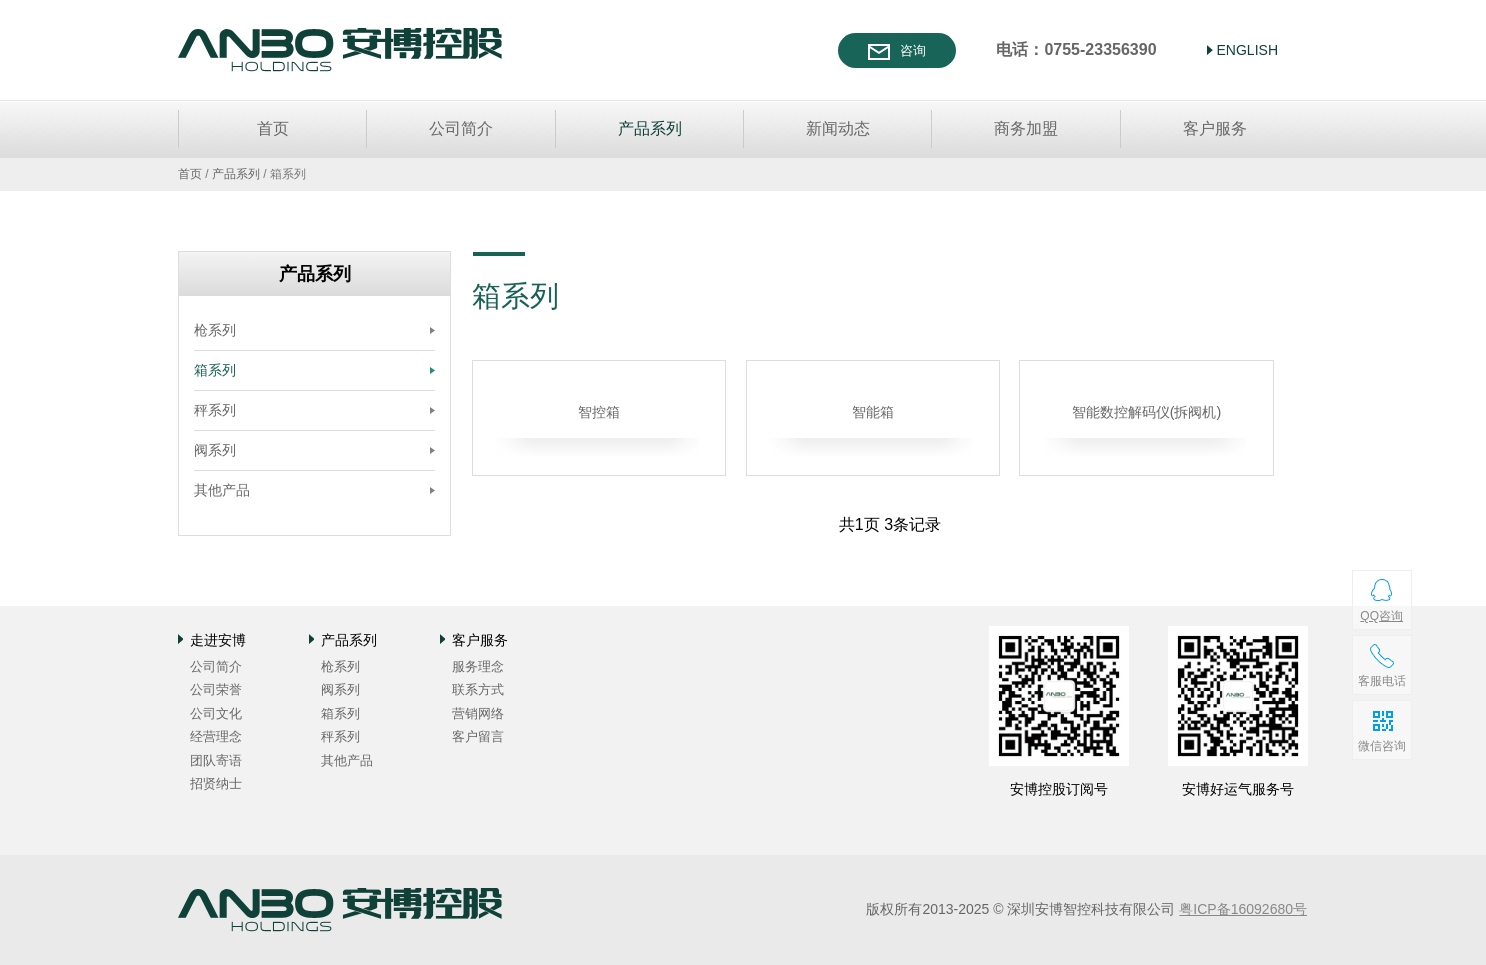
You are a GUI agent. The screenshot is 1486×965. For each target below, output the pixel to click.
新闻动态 (838, 128)
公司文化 (216, 713)
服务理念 (478, 666)
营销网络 (478, 713)
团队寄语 (216, 760)
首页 (273, 128)
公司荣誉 (216, 689)
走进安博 (218, 640)
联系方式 (478, 689)
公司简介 (461, 128)
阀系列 (215, 450)
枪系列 (215, 330)
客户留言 (478, 736)
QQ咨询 (1381, 616)
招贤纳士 (216, 783)
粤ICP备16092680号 (1243, 909)
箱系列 (215, 370)
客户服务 (1215, 128)
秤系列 (215, 410)
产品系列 (650, 128)
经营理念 (216, 736)
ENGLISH (1247, 50)
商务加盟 (1026, 128)
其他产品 (222, 490)
